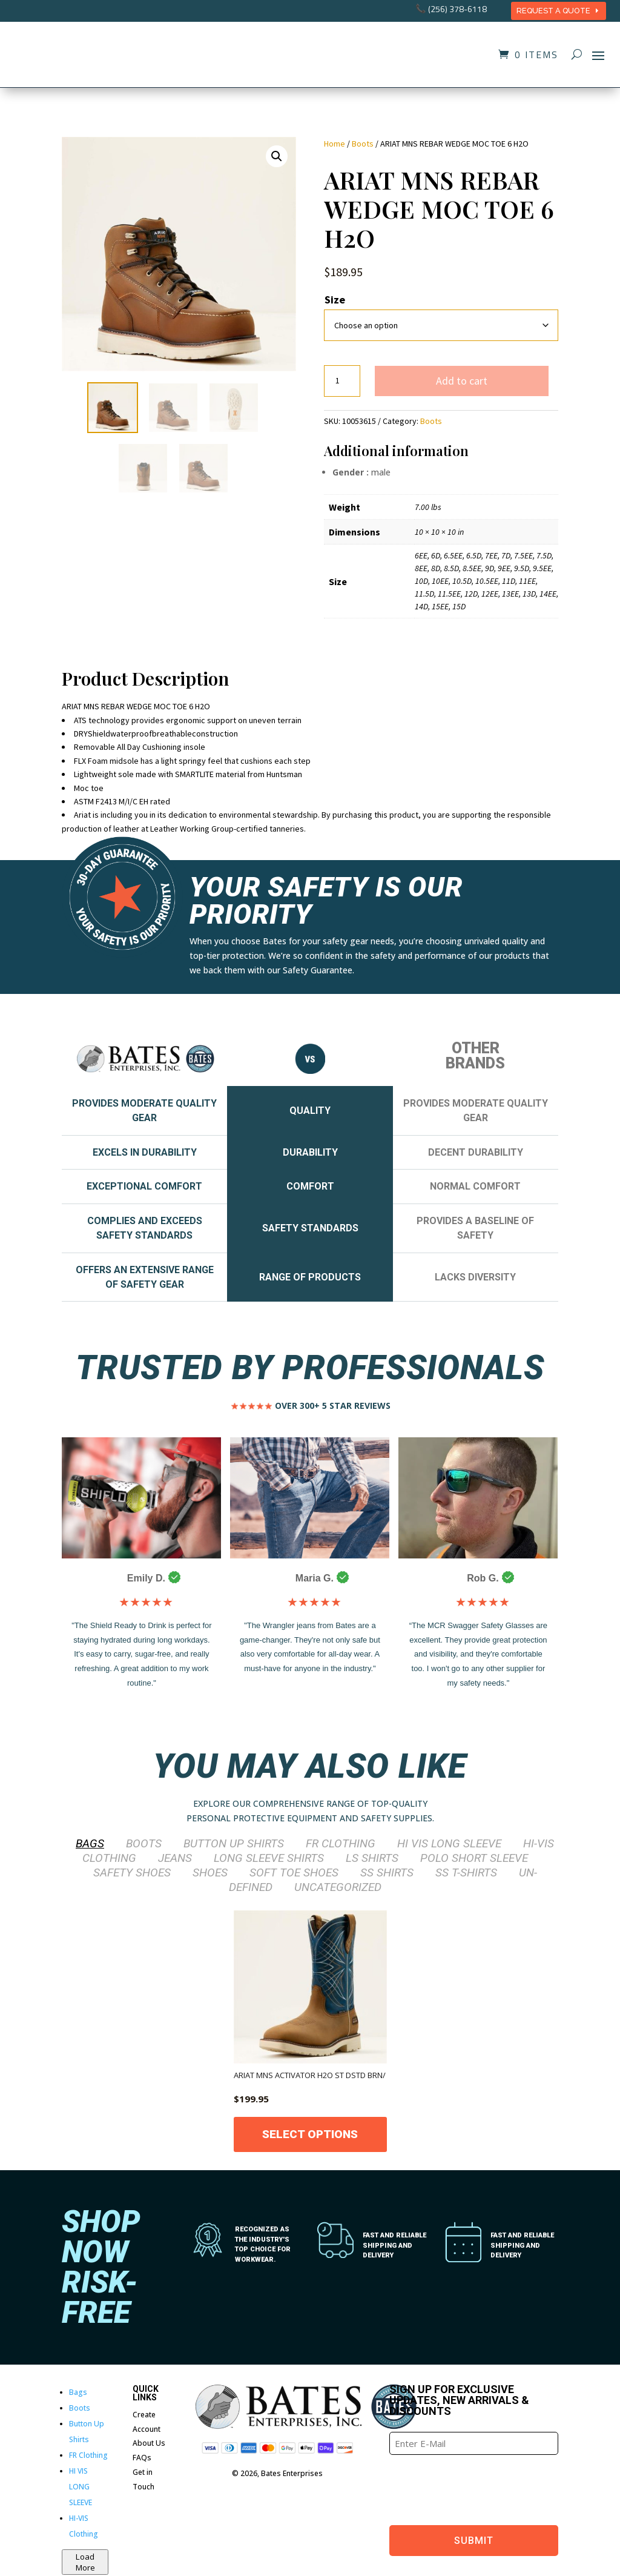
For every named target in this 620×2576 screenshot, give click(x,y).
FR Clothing (340, 1844)
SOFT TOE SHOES (293, 1872)
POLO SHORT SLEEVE (474, 1858)
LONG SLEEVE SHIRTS (269, 1858)
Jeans (175, 1858)
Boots (363, 143)
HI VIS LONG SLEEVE (449, 1844)
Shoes (210, 1872)
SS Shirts (387, 1872)
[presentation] (481, 2488)
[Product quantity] (342, 381)
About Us (149, 2444)
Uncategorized (337, 1887)
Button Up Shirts (233, 1844)
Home (334, 143)
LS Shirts (372, 1858)
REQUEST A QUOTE (553, 10)
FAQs (142, 2457)
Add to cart (461, 381)
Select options (310, 2134)
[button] (277, 156)
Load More (85, 2562)
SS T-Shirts (466, 1872)
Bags (90, 1844)
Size (335, 299)
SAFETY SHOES (132, 1872)
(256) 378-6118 (457, 8)
